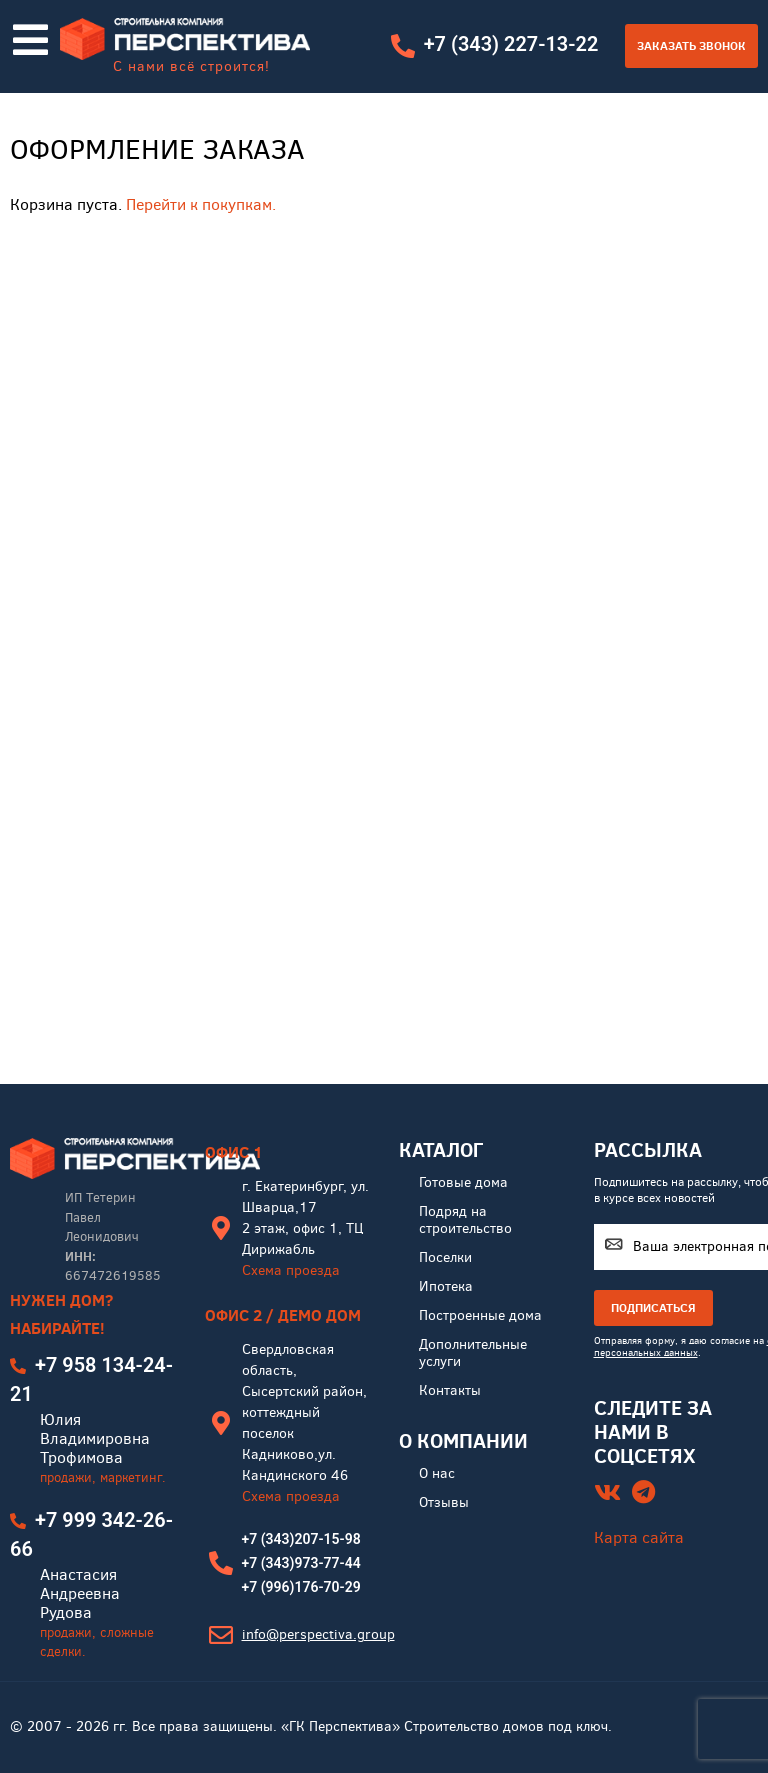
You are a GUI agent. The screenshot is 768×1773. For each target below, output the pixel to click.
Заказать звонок (691, 45)
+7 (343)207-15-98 (301, 1539)
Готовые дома (463, 1182)
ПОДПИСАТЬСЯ (653, 1307)
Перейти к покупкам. (201, 204)
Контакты (450, 1390)
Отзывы (444, 1502)
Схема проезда (291, 1270)
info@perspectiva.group (318, 1634)
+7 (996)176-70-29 (301, 1587)
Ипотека (446, 1286)
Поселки (445, 1257)
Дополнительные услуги (473, 1353)
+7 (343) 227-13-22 (510, 45)
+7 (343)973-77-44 (301, 1563)
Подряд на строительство (465, 1220)
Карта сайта (639, 1537)
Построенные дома (480, 1315)
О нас (437, 1473)
